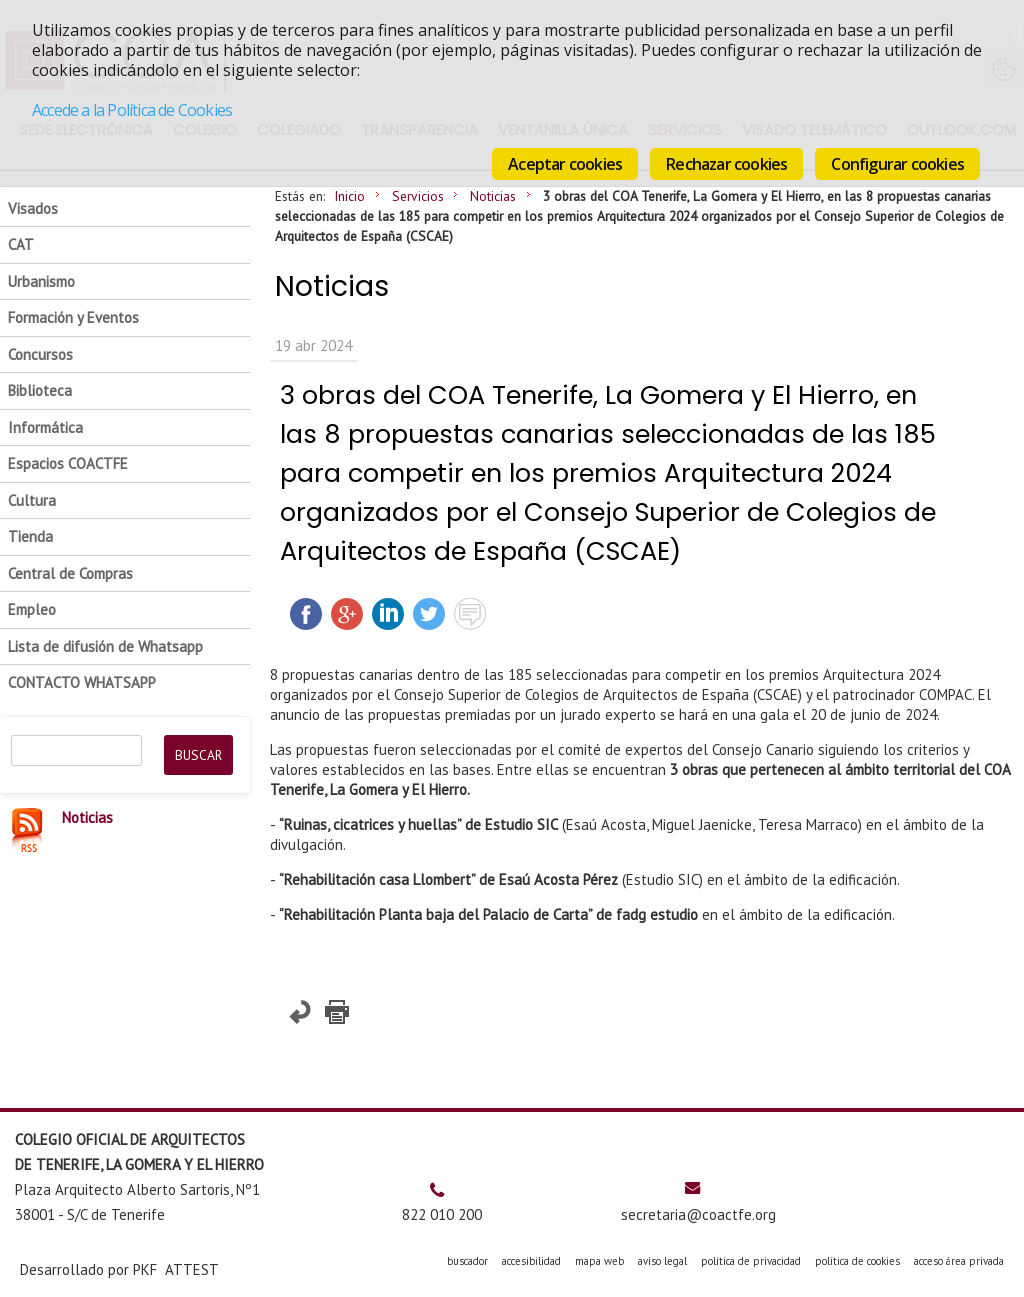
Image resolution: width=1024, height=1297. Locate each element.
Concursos (40, 354)
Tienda (30, 536)
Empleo (32, 609)
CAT (21, 244)
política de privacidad (751, 1261)
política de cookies (857, 1261)
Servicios (418, 196)
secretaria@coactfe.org (698, 1214)
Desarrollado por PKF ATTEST (119, 1269)
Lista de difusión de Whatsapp (105, 646)
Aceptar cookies (565, 164)
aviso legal (662, 1261)
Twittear (429, 614)
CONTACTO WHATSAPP (82, 682)
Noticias (493, 196)
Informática (45, 427)
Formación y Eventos (73, 317)
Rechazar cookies (726, 164)
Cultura (32, 500)
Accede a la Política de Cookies (132, 110)
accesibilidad (531, 1261)
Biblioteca (40, 390)
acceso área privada (959, 1261)
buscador (467, 1261)
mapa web (599, 1261)
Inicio (349, 196)
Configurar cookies (897, 164)
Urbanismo (41, 281)
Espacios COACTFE (68, 463)
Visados (33, 208)
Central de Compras (70, 573)
